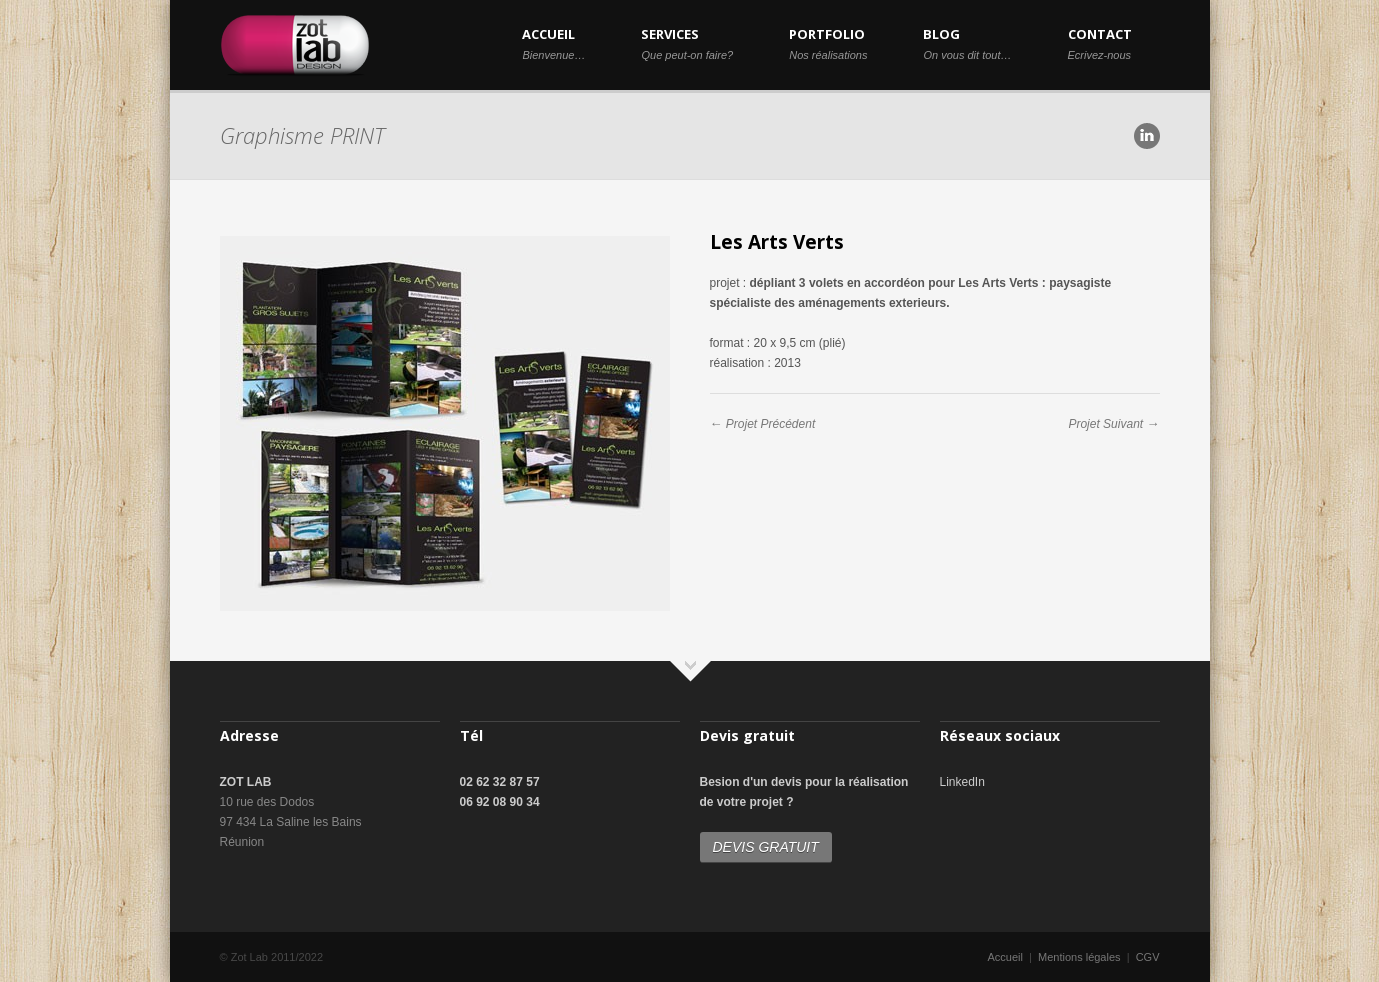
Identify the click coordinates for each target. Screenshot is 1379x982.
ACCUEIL (553, 43)
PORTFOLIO (828, 43)
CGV (1148, 957)
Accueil (1004, 957)
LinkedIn (962, 782)
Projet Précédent (770, 424)
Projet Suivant (1105, 424)
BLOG (967, 43)
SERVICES (687, 43)
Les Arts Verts (777, 242)
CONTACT (1100, 43)
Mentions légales (1079, 957)
